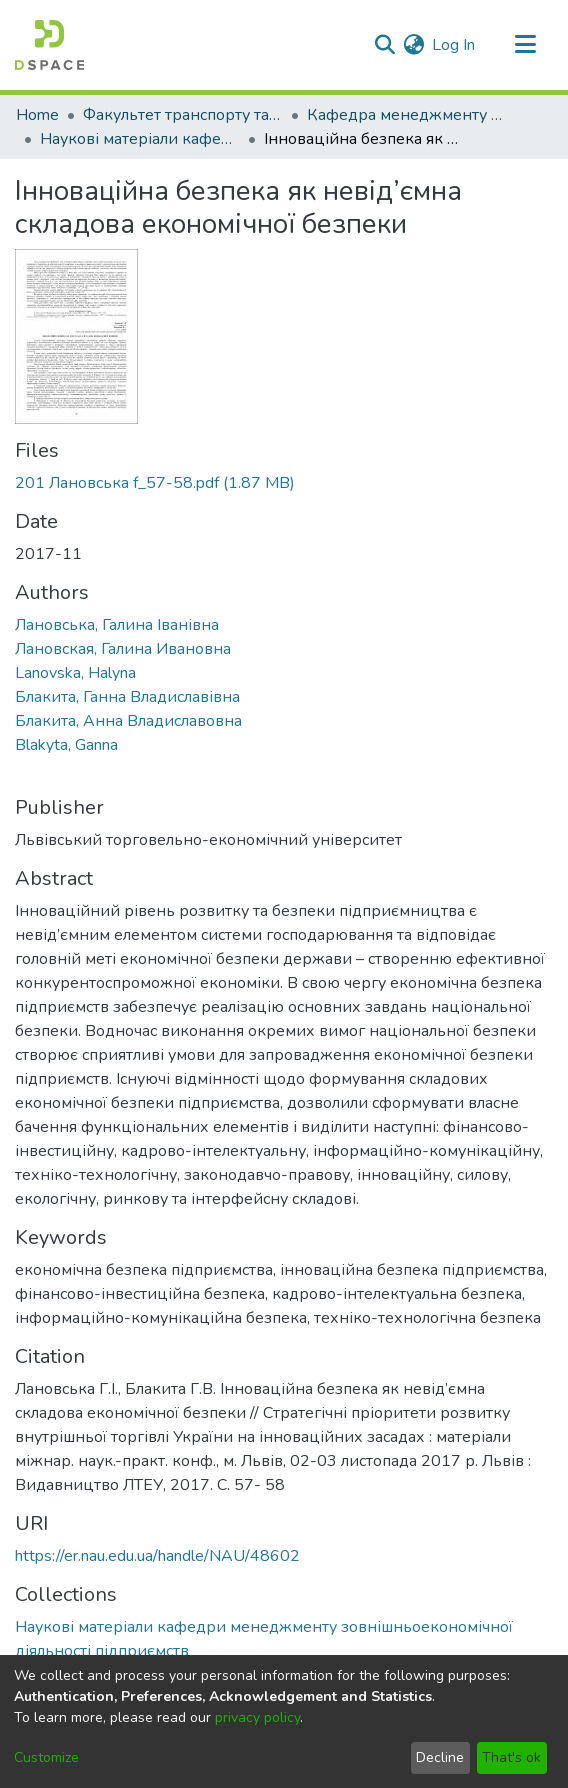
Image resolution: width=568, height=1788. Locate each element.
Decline (440, 1757)
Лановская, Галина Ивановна (123, 649)
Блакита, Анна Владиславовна (128, 721)
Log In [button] (454, 45)
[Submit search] (384, 45)
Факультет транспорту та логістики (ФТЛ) (183, 115)
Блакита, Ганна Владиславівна (127, 697)
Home (37, 115)
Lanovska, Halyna (75, 673)
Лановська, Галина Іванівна (117, 625)
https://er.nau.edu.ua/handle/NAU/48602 (157, 1556)
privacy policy (257, 1717)
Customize (46, 1757)
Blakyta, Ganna (66, 745)
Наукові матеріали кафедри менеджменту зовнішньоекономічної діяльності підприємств (140, 139)
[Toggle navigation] (525, 45)
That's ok (511, 1757)
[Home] (49, 45)
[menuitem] (413, 45)
